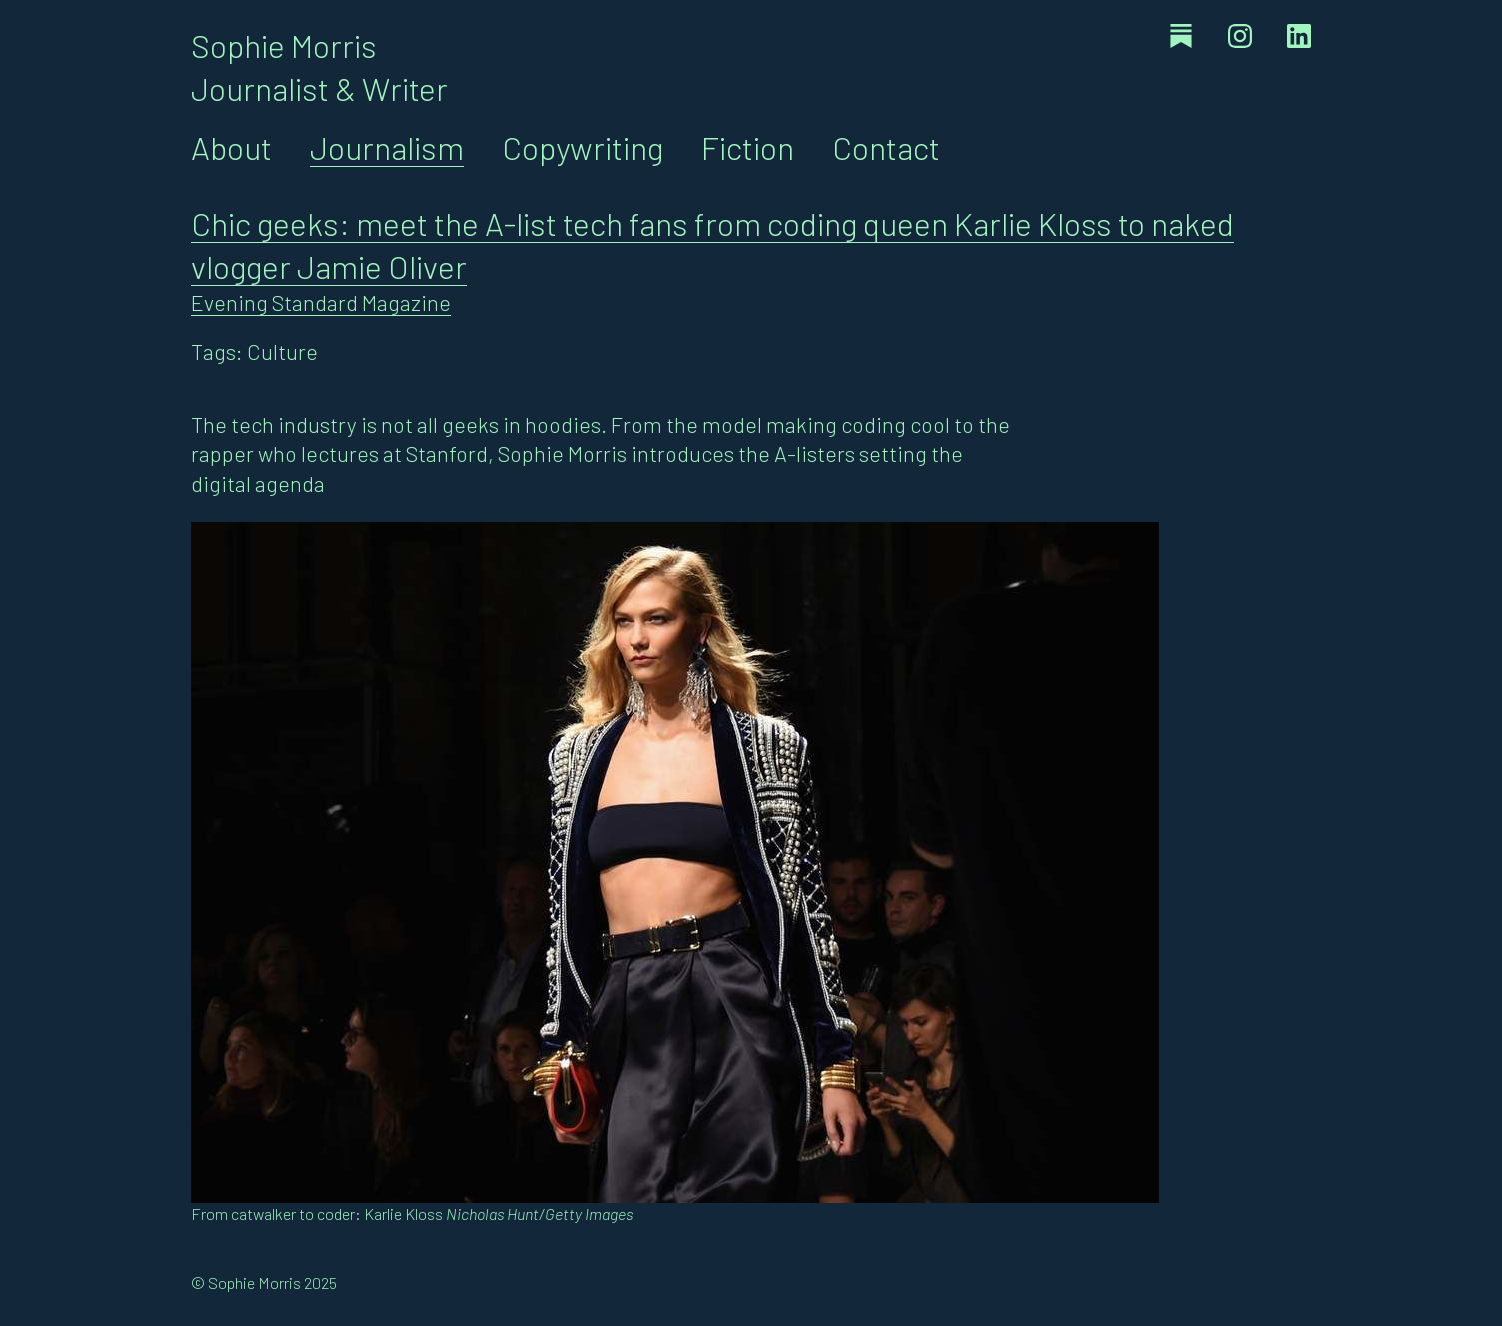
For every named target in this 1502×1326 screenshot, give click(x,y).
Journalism (387, 147)
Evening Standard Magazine (321, 302)
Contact (886, 147)
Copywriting (582, 147)
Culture (282, 351)
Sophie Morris (284, 45)
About (231, 147)
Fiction (747, 147)
